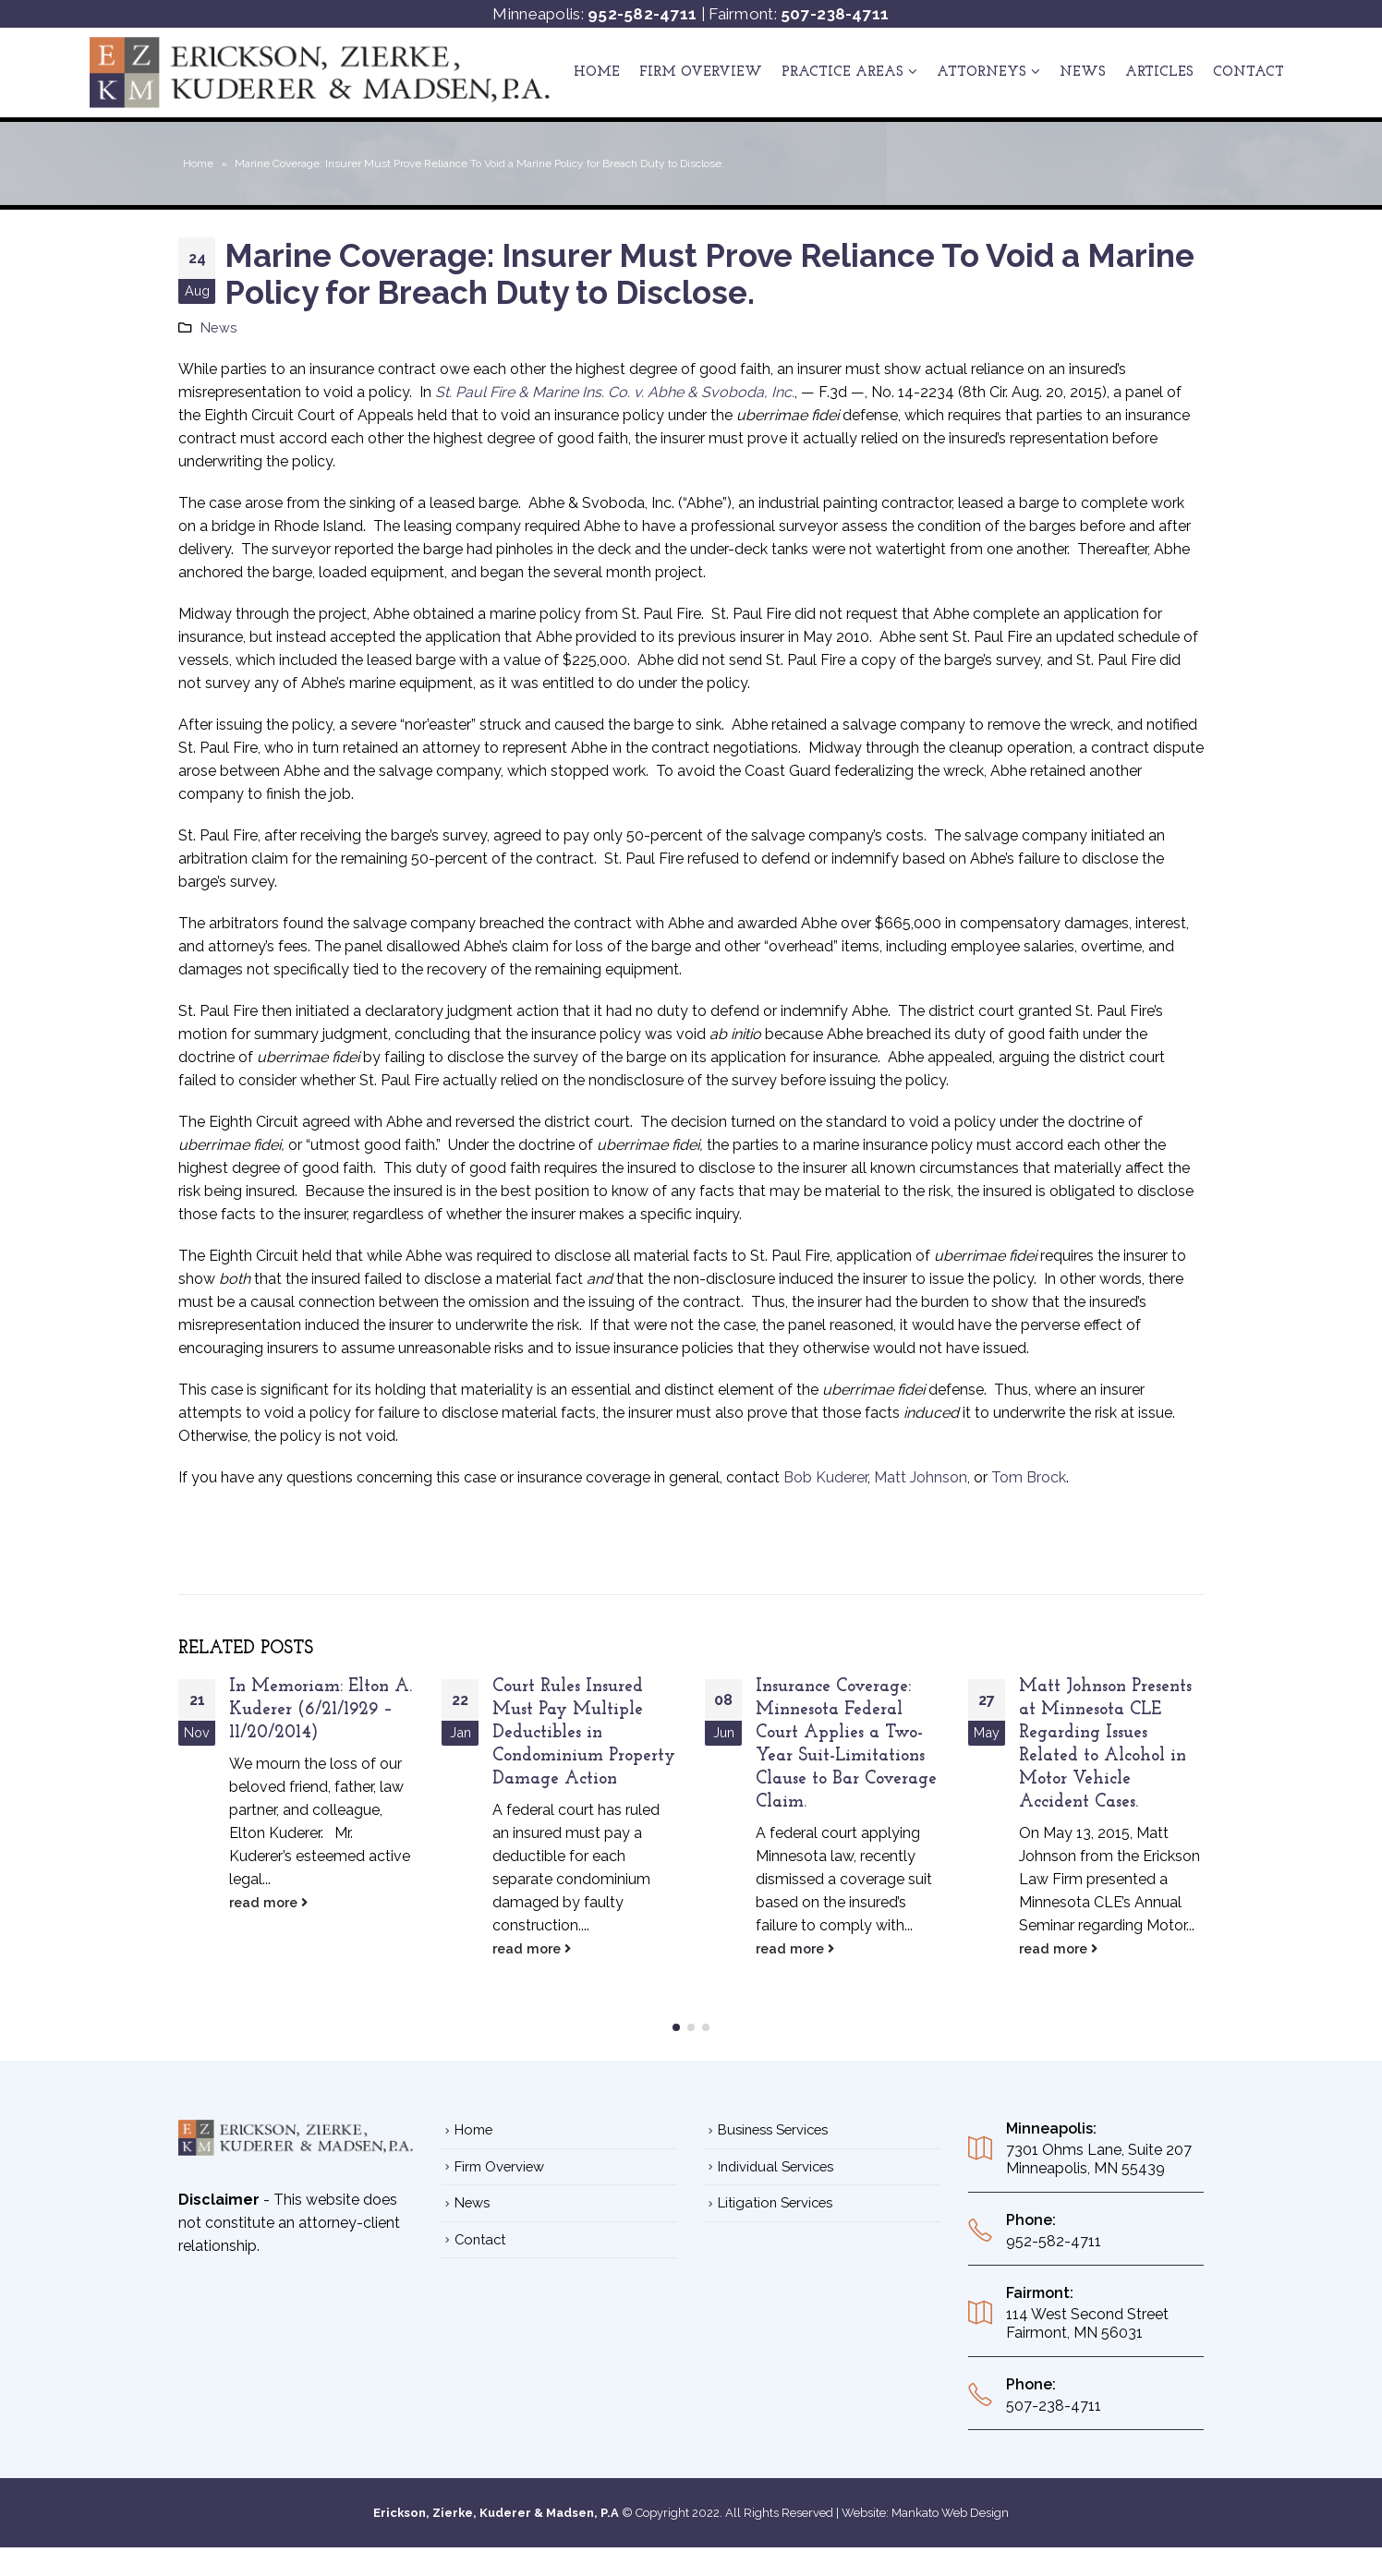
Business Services (773, 2119)
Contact (1248, 72)
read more (268, 1902)
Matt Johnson (920, 1477)
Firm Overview (700, 72)
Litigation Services (775, 2192)
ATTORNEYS (981, 72)
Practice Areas (842, 72)
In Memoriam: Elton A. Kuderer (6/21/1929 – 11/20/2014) (320, 1710)
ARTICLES (1159, 72)
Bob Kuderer (825, 1477)
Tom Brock (1028, 1477)
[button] (676, 2017)
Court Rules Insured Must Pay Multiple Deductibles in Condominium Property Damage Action (583, 1733)
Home (597, 72)
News (1083, 72)
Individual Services (775, 2156)
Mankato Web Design (950, 2502)
